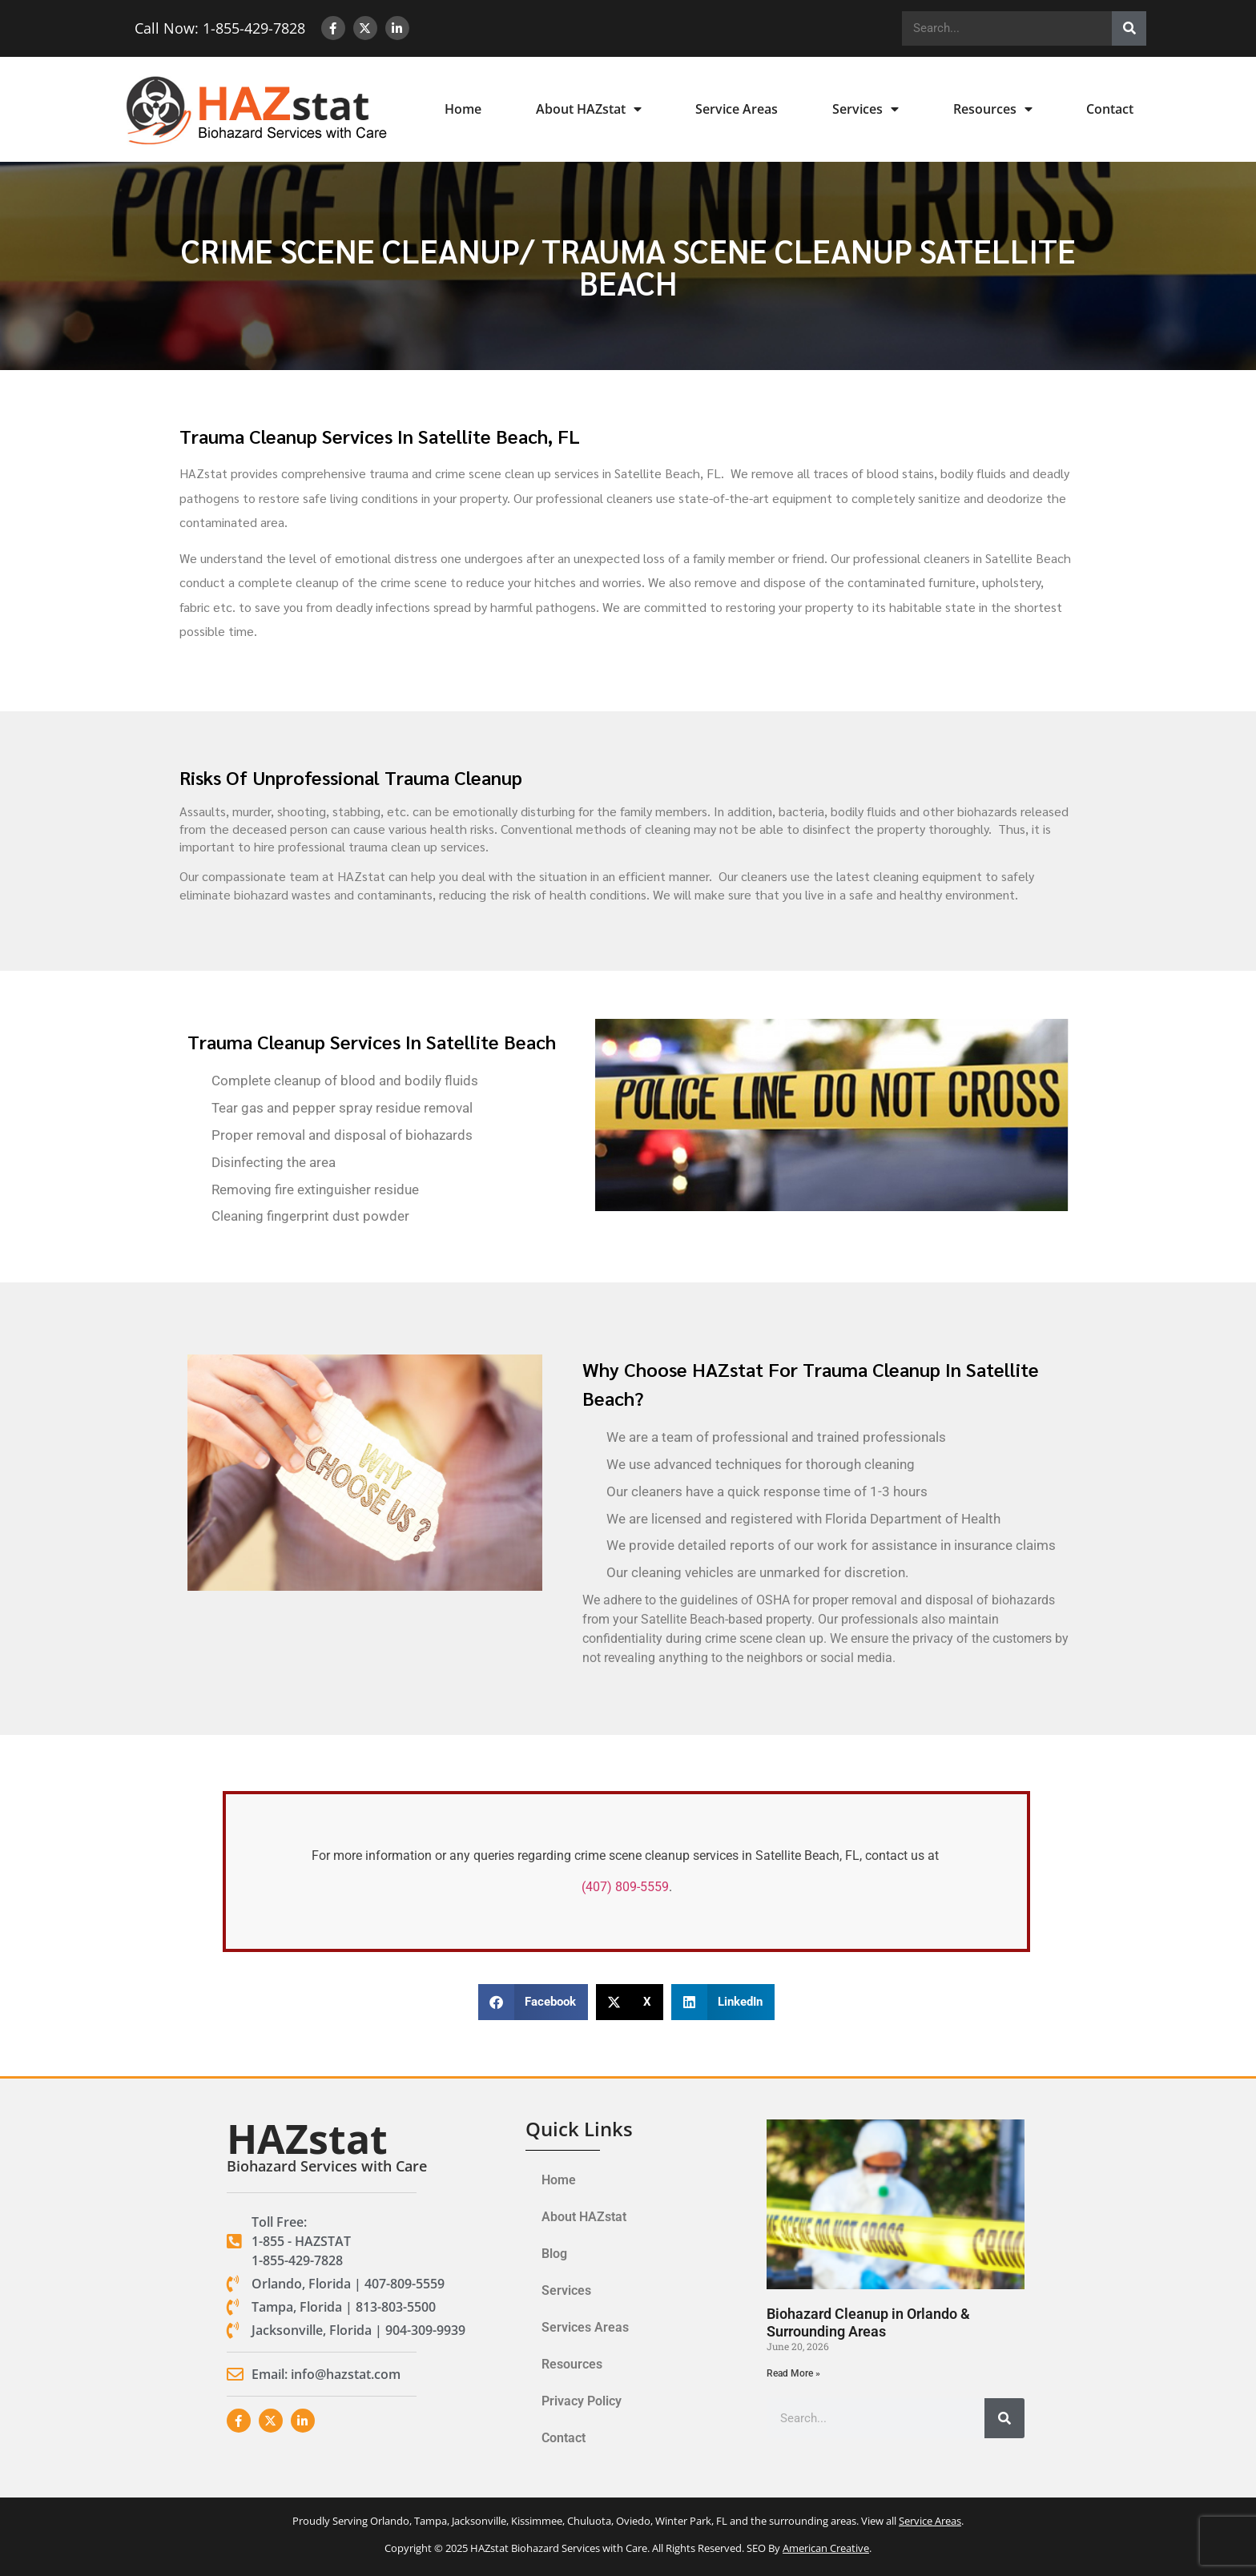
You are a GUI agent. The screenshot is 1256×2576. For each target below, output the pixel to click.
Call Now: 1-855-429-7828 (212, 27)
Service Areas (736, 109)
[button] (533, 2002)
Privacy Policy (581, 2401)
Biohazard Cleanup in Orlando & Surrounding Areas (868, 2322)
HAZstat (307, 2138)
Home (463, 109)
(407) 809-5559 (625, 1886)
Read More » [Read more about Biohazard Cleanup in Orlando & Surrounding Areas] (793, 2373)
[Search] (1129, 28)
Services (865, 109)
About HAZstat (589, 109)
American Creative (826, 2548)
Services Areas (585, 2327)
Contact (1109, 109)
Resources (993, 109)
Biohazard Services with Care (327, 2166)
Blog (554, 2253)
